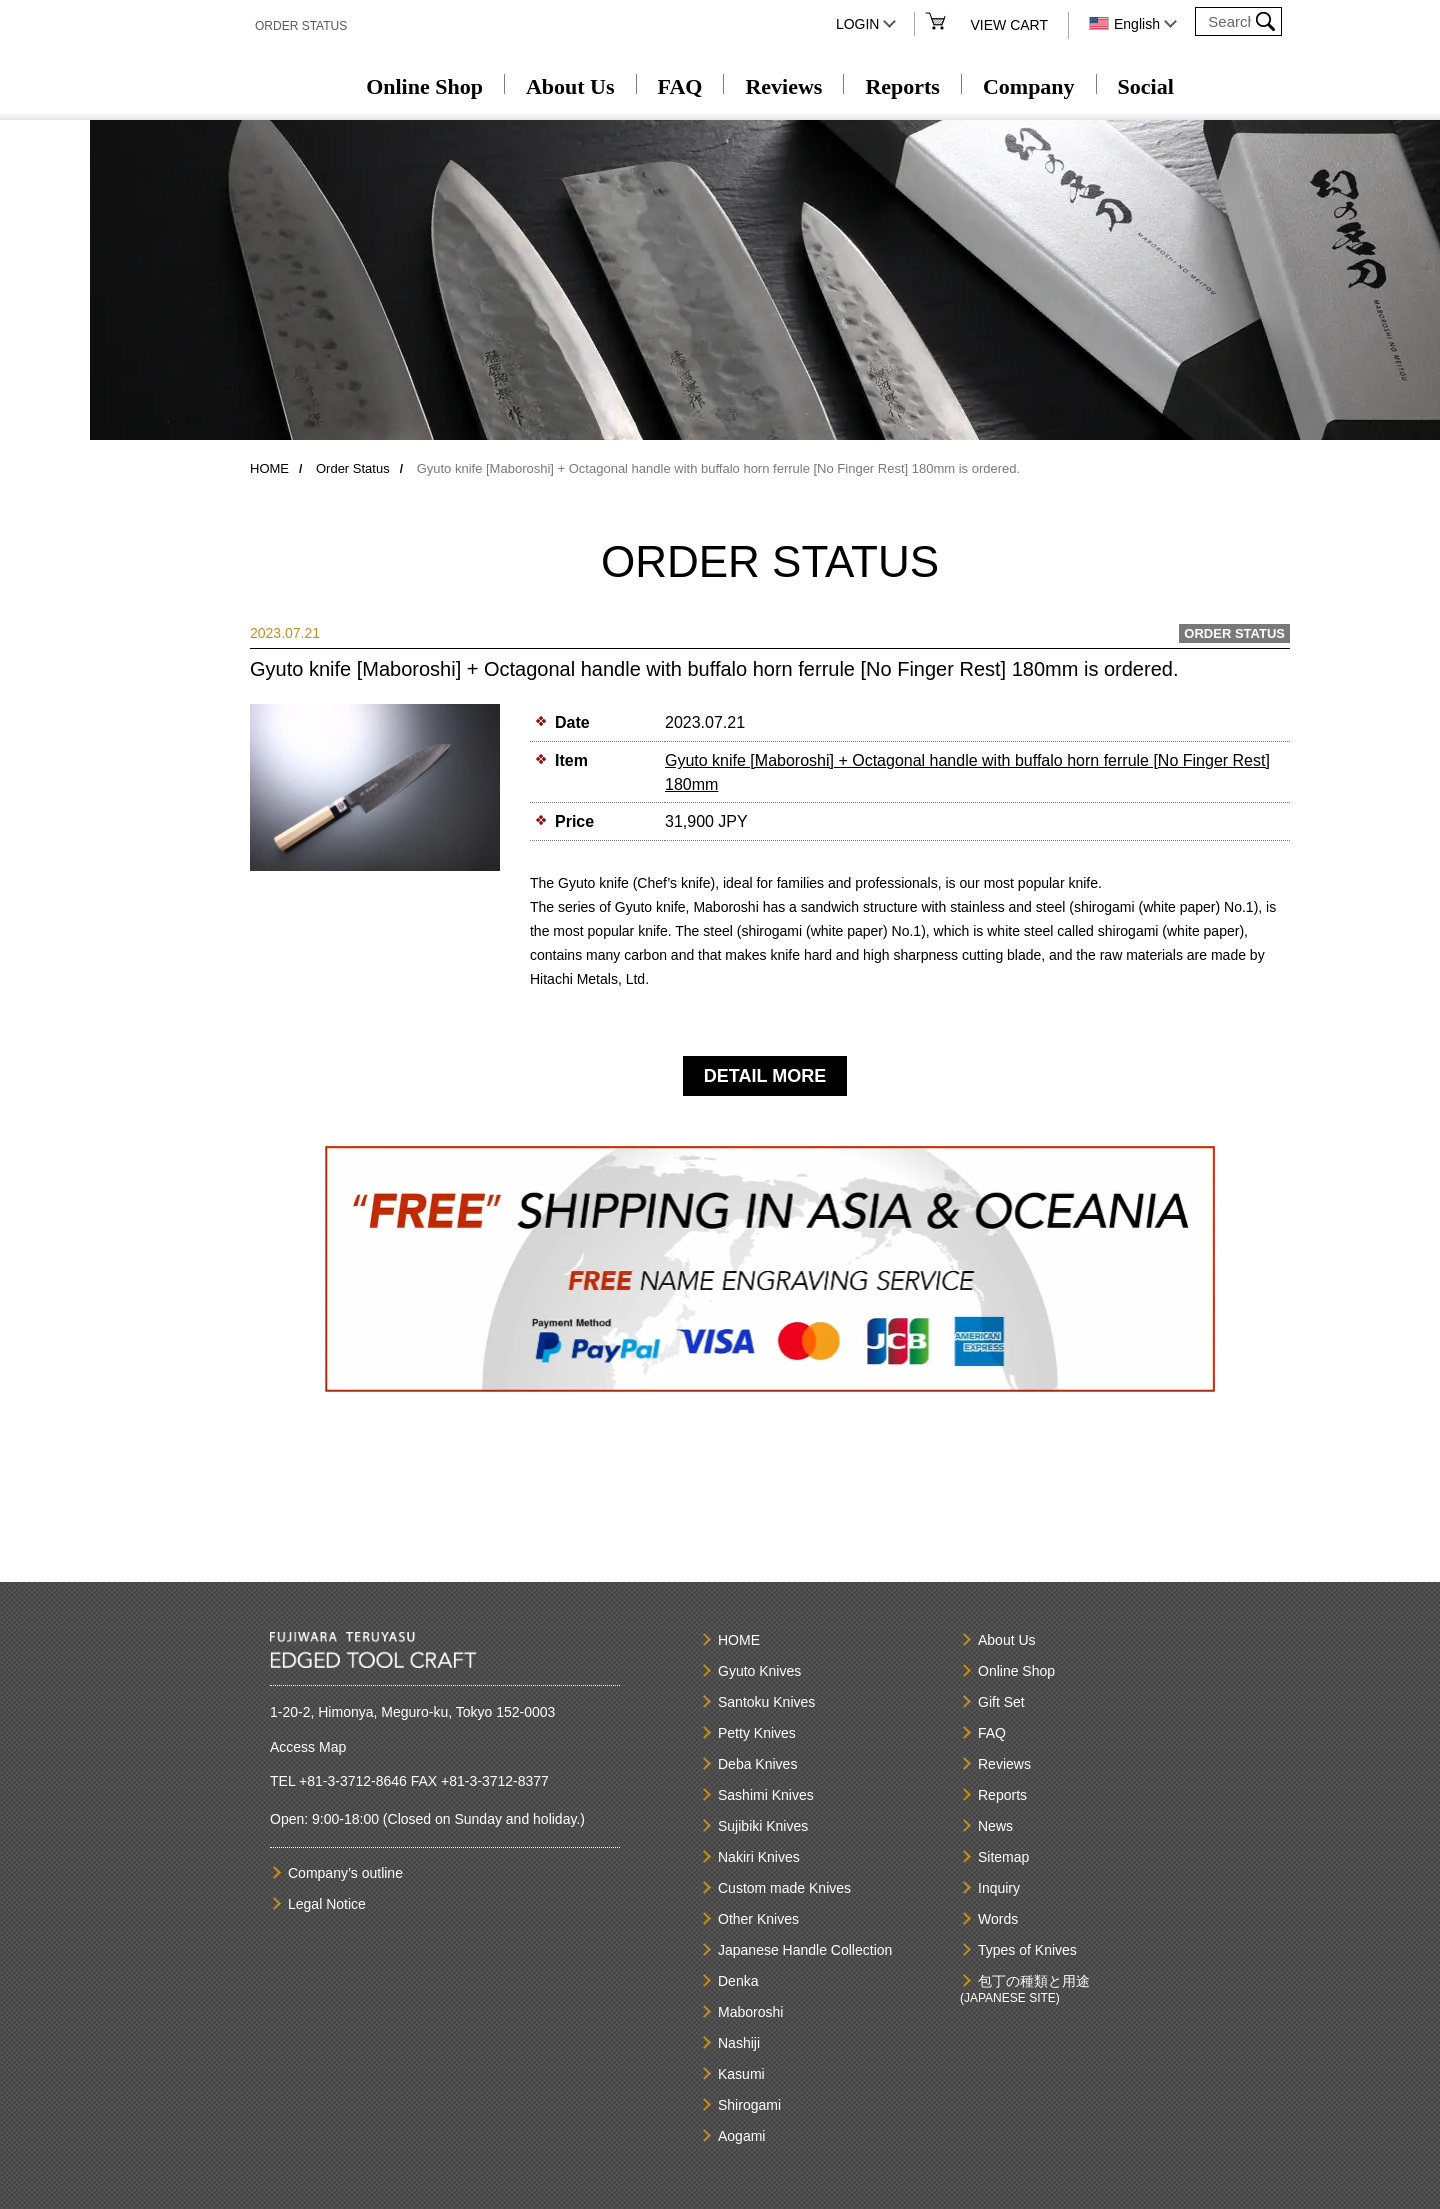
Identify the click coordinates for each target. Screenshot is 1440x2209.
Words (998, 1919)
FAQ (680, 86)
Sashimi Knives (766, 1795)
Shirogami (749, 2105)
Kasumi (741, 2074)
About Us (570, 86)
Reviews (783, 86)
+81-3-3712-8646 (353, 1781)
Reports (902, 86)
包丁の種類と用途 (1034, 1981)
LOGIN (858, 24)
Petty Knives (757, 1733)
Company (1029, 86)
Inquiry (999, 1888)
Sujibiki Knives (763, 1826)
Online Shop (424, 86)
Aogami (741, 2136)
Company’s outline (345, 1873)
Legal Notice (327, 1904)
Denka (738, 1981)
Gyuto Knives (759, 1671)
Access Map (308, 1747)
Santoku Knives (766, 1702)
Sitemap (1003, 1857)
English (1137, 24)
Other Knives (758, 1919)
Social (1146, 86)
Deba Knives (757, 1764)
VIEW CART (1009, 25)
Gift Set (1001, 1702)
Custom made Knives (784, 1888)
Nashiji (739, 2043)
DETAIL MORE (765, 1076)
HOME (269, 468)
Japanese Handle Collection (805, 1950)
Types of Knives (1027, 1950)
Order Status (353, 468)
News (995, 1826)
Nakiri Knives (759, 1857)
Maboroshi (750, 2012)
